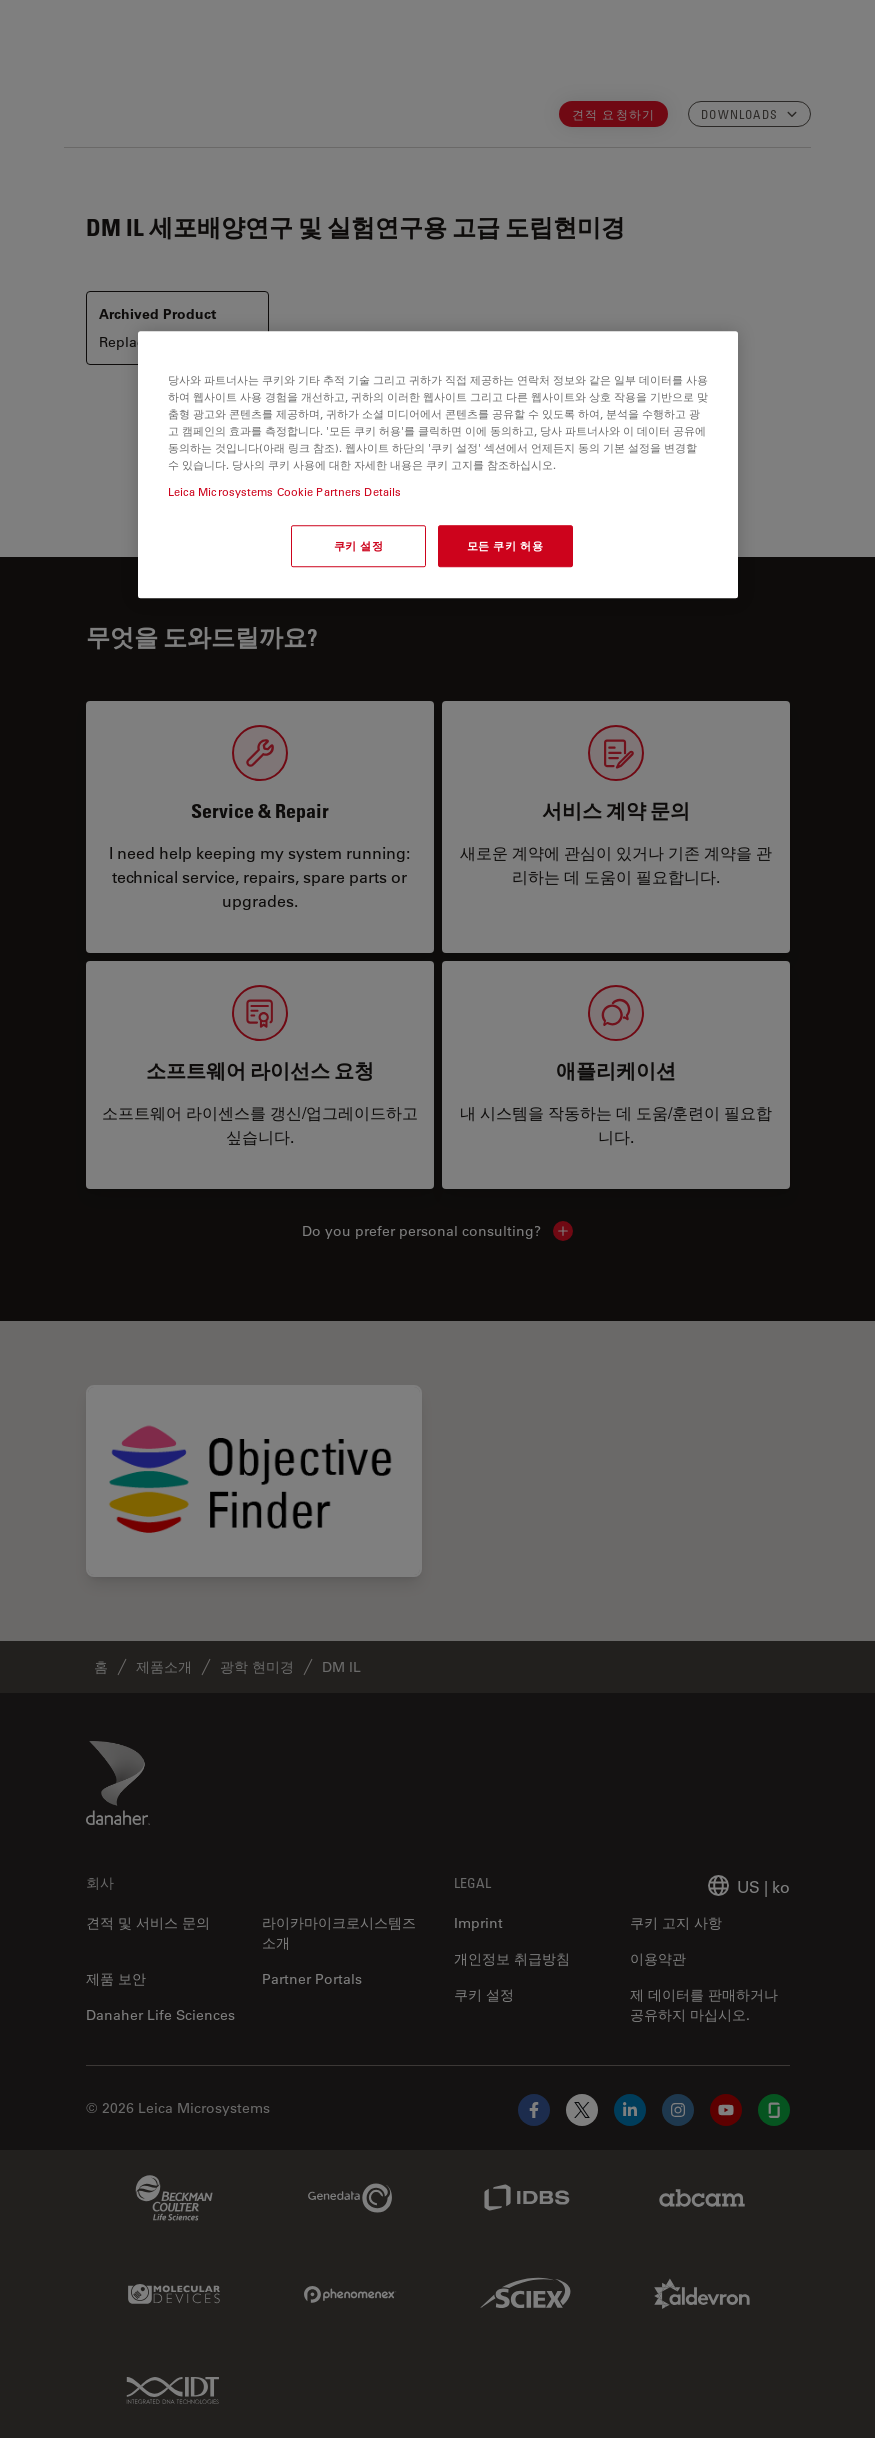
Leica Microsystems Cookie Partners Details (285, 491)
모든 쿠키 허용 (505, 545)
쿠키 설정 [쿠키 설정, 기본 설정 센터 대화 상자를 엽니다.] (359, 545)
